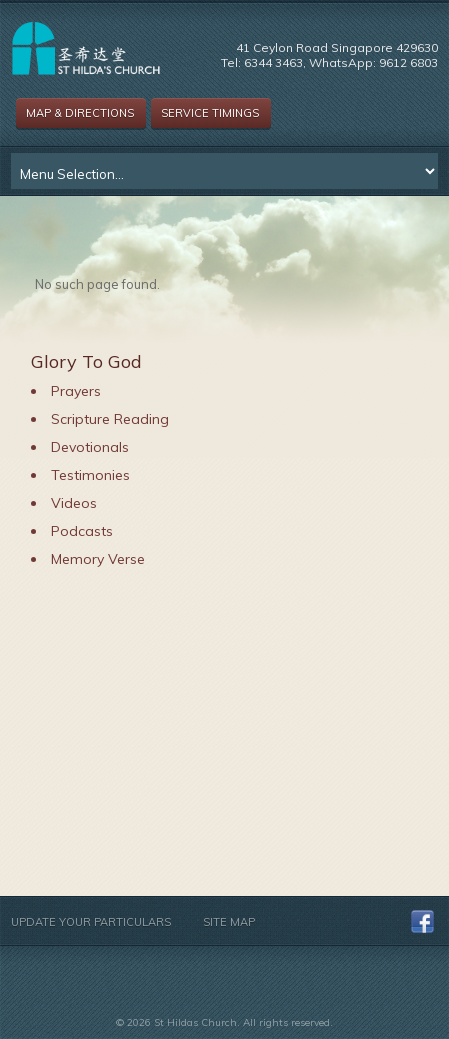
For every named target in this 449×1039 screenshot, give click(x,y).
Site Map (229, 922)
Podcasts (82, 531)
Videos (74, 503)
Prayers (76, 391)
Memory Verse (98, 559)
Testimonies (90, 475)
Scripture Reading (110, 419)
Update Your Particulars (91, 922)
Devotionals (90, 447)
